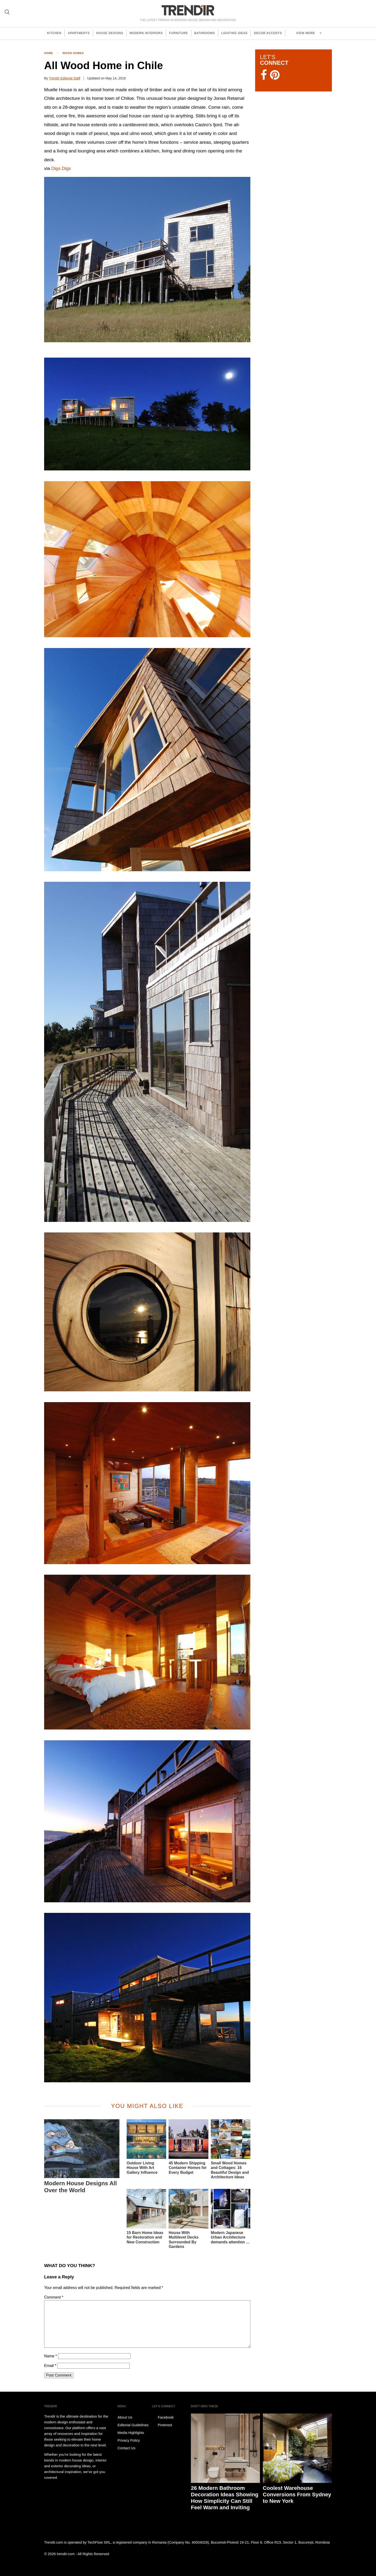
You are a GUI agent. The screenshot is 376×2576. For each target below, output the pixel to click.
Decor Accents (279, 33)
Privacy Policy (129, 2440)
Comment (53, 2297)
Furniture (185, 33)
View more (312, 33)
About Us (125, 2417)
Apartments (81, 33)
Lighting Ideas (244, 33)
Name (50, 2356)
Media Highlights (131, 2433)
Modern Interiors (151, 33)
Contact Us (126, 2448)
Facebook (163, 2417)
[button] (147, 259)
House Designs (113, 33)
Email (50, 2366)
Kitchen (55, 33)
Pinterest (162, 2425)
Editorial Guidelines (133, 2425)
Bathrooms (213, 33)
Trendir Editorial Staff (64, 78)
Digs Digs (61, 168)
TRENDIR (188, 10)
